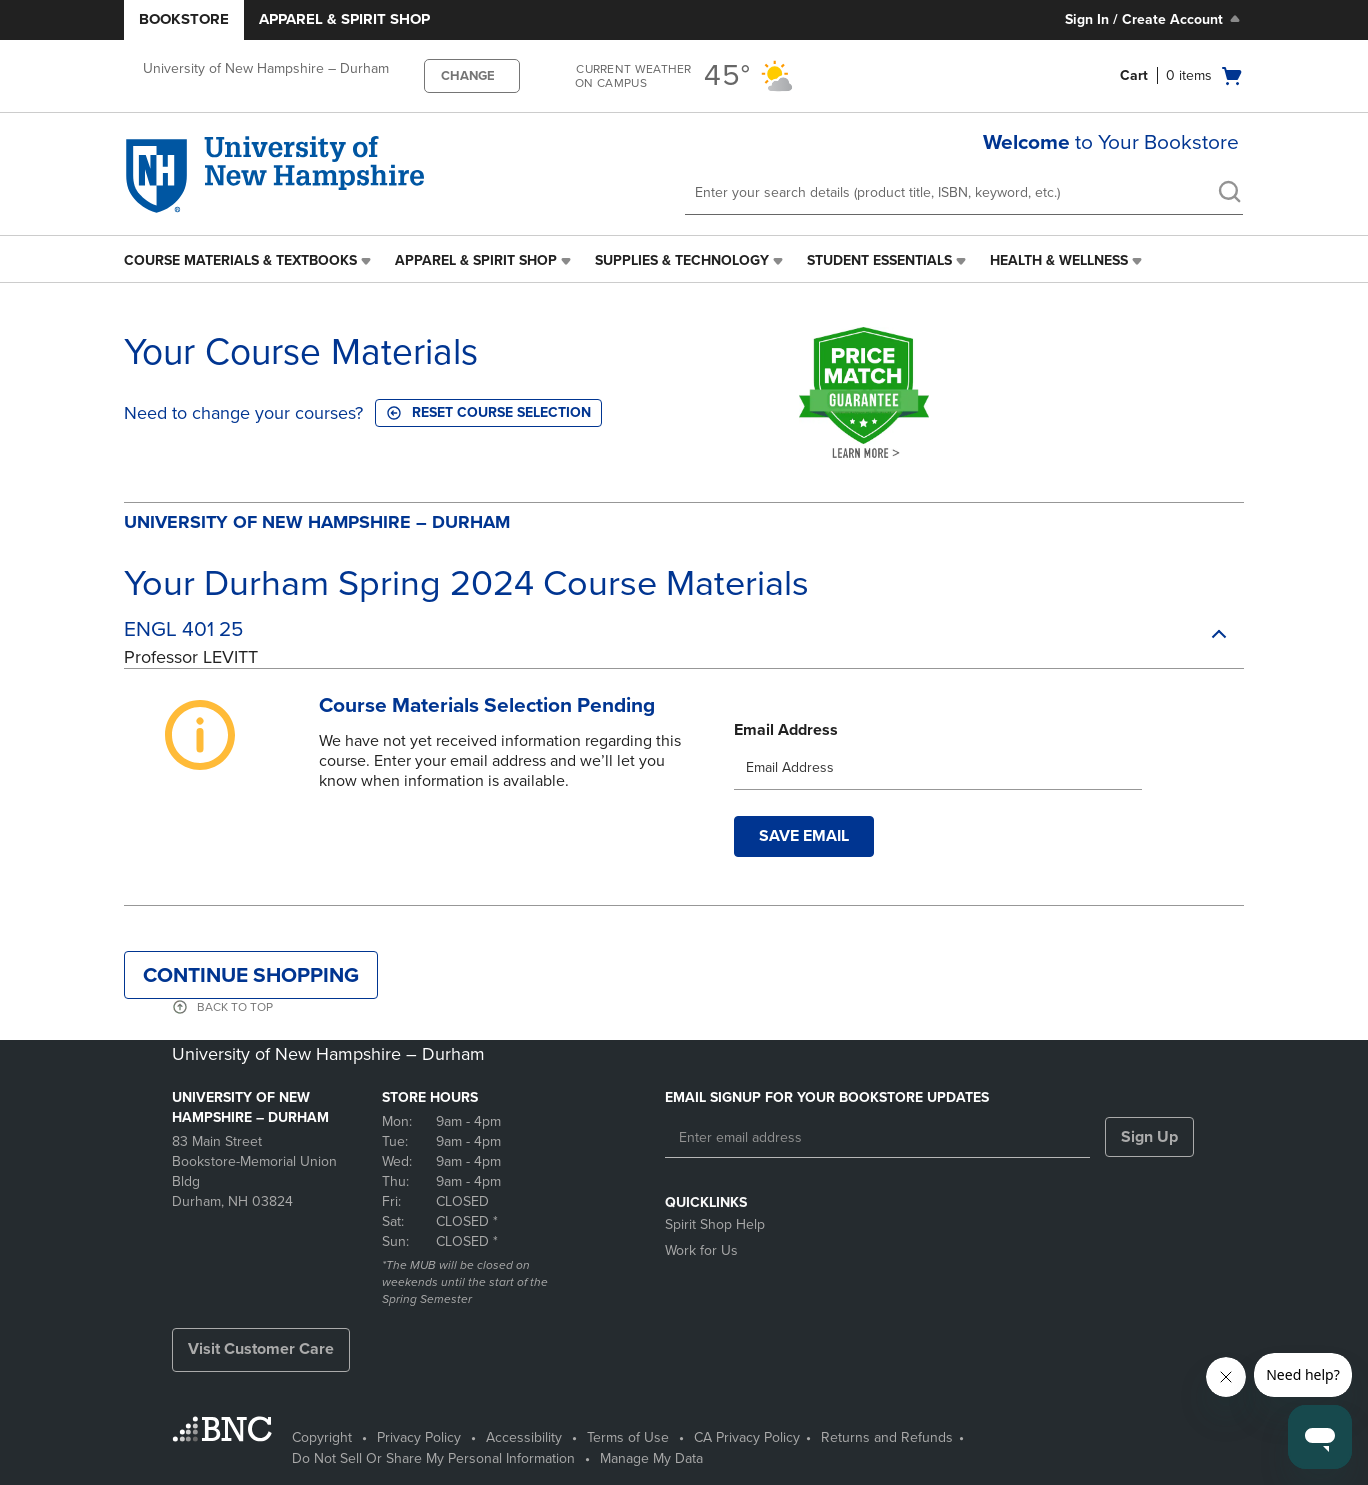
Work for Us (701, 1250)
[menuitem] (249, 261)
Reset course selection (488, 412)
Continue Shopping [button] (251, 983)
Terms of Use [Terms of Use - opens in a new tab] (628, 1437)
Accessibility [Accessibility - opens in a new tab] (524, 1437)
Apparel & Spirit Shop (344, 19)
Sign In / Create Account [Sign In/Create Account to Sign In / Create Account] (1154, 19)
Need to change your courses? (243, 413)
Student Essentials (879, 260)
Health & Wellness (1059, 260)
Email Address (786, 738)
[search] (1229, 194)
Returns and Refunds (887, 1437)
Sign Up (1149, 1137)
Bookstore (184, 19)
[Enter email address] (877, 1138)
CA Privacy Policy (747, 1437)
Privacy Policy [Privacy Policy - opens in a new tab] (419, 1437)
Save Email (804, 844)
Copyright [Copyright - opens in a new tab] (322, 1437)
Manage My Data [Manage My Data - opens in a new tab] (651, 1458)
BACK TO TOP (235, 1015)
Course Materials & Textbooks (240, 260)
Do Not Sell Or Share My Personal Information (433, 1458)
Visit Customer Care (261, 1349)
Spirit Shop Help (715, 1224)
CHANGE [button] (468, 76)
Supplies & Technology (682, 260)
